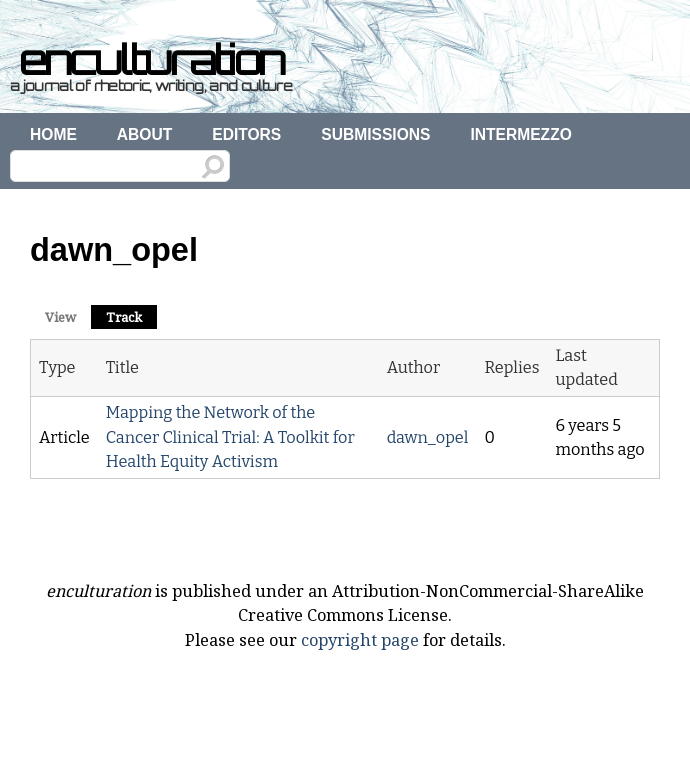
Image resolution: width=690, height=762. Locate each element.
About (144, 134)
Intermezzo (520, 134)
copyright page (360, 640)
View (60, 317)
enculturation (151, 60)
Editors (246, 134)
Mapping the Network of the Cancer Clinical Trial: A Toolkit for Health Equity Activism (230, 437)
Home (53, 134)
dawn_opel (428, 437)
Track (131, 315)
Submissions (375, 134)
